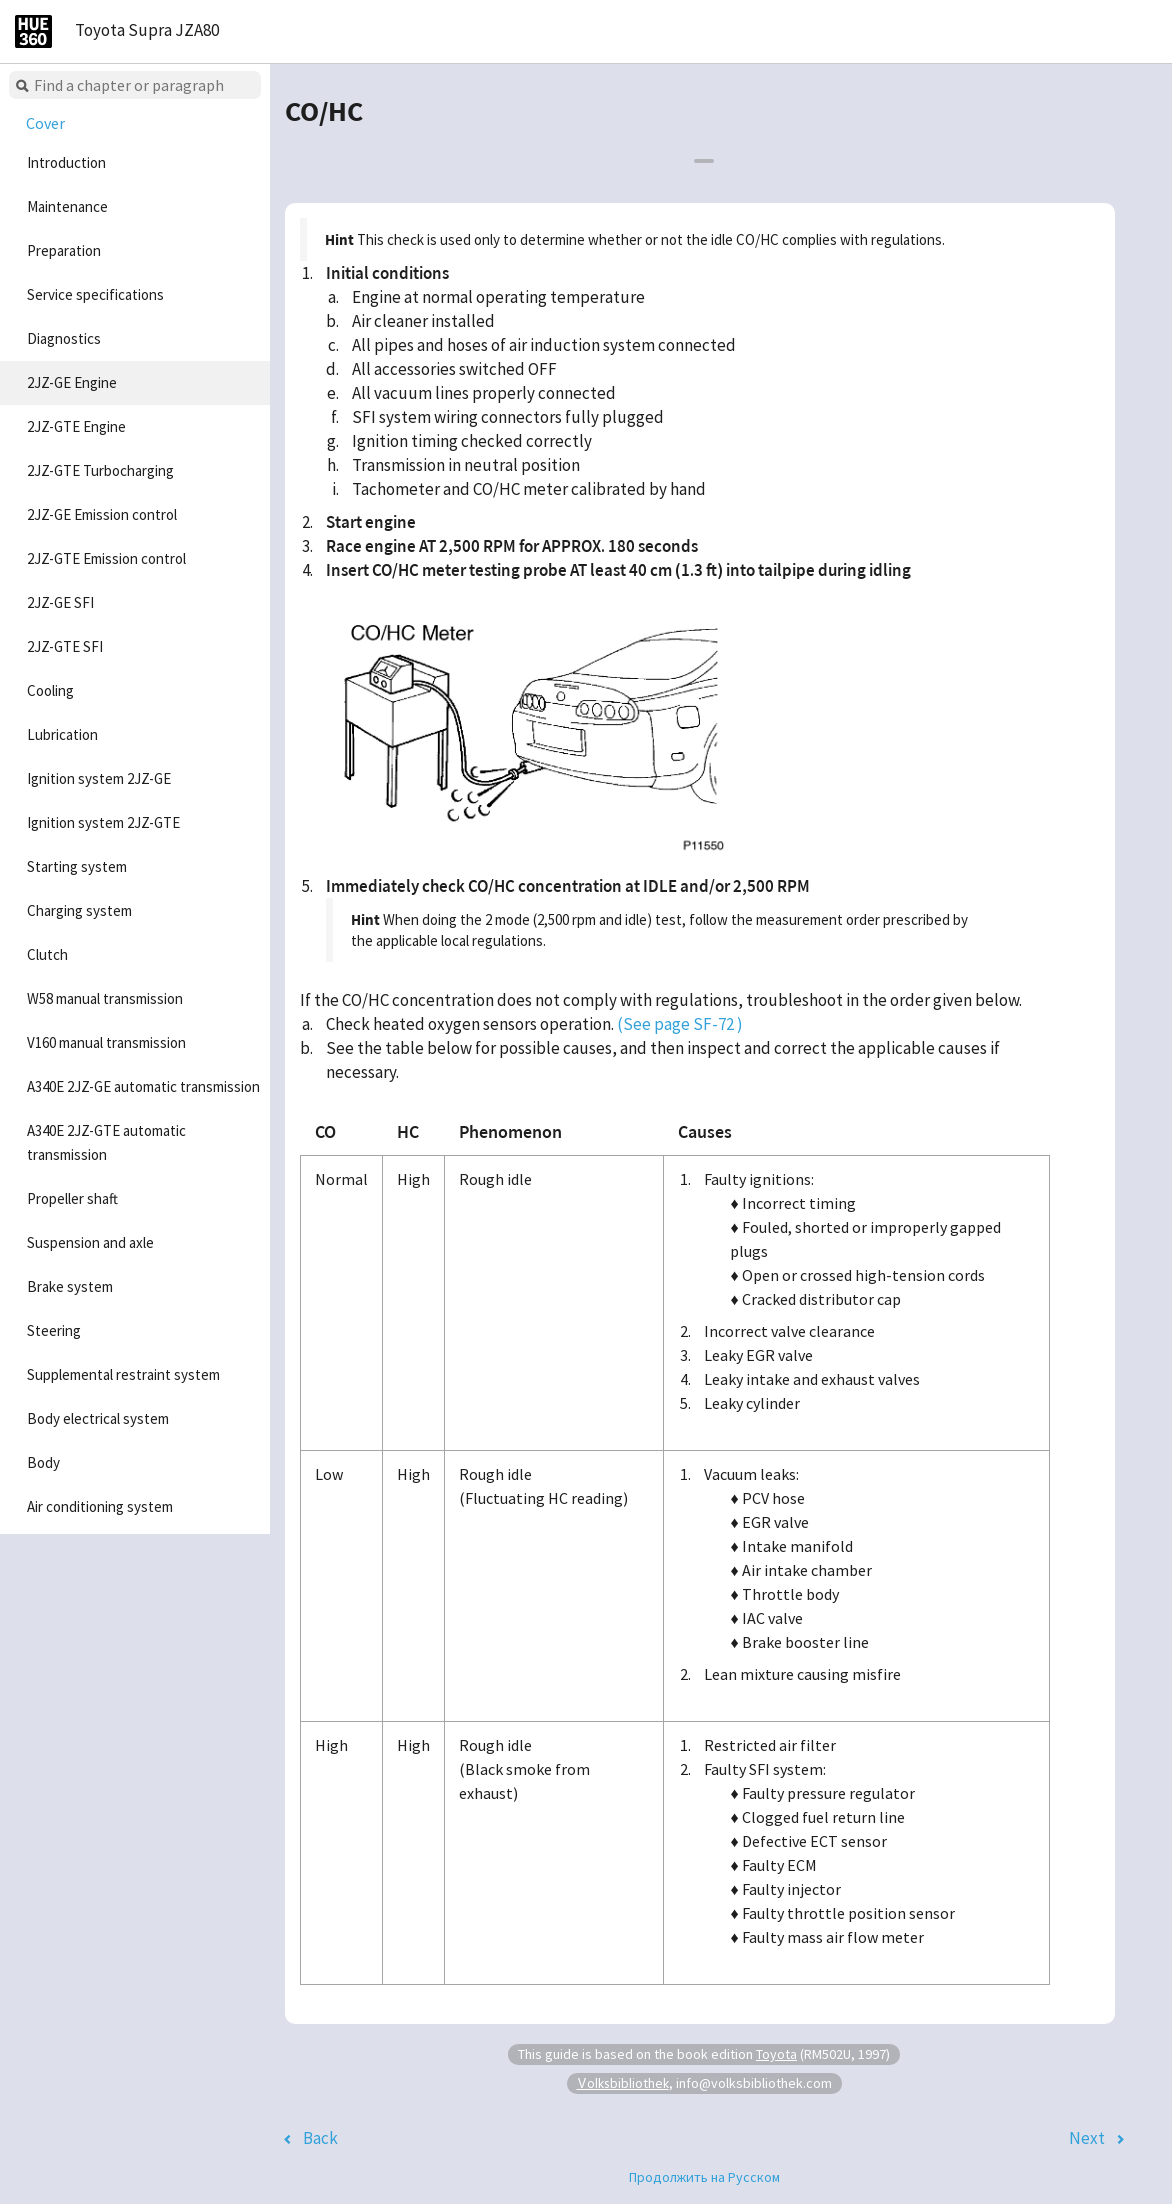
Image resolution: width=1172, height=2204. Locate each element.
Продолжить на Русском (704, 2177)
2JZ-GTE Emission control (106, 558)
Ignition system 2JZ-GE (99, 778)
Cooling (50, 690)
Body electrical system (98, 1418)
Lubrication (62, 734)
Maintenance (67, 206)
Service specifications (95, 294)
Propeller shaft (72, 1198)
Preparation (64, 250)
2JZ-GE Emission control (102, 514)
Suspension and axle (90, 1242)
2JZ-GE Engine (72, 382)
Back (320, 2138)
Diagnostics (64, 338)
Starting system (77, 866)
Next (1087, 2138)
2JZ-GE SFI (60, 602)
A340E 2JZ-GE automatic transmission (143, 1086)
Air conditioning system (100, 1506)
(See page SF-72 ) (680, 1024)
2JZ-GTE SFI (65, 646)
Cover (45, 123)
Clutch (47, 954)
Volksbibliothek (623, 2082)
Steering (54, 1330)
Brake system (70, 1286)
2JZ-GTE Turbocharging (100, 470)
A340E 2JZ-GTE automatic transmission (106, 1142)
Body (43, 1462)
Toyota (776, 2054)
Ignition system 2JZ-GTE (103, 822)
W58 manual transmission (105, 998)
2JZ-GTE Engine (76, 426)
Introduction (66, 162)
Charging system (79, 910)
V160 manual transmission (106, 1042)
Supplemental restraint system (123, 1374)
